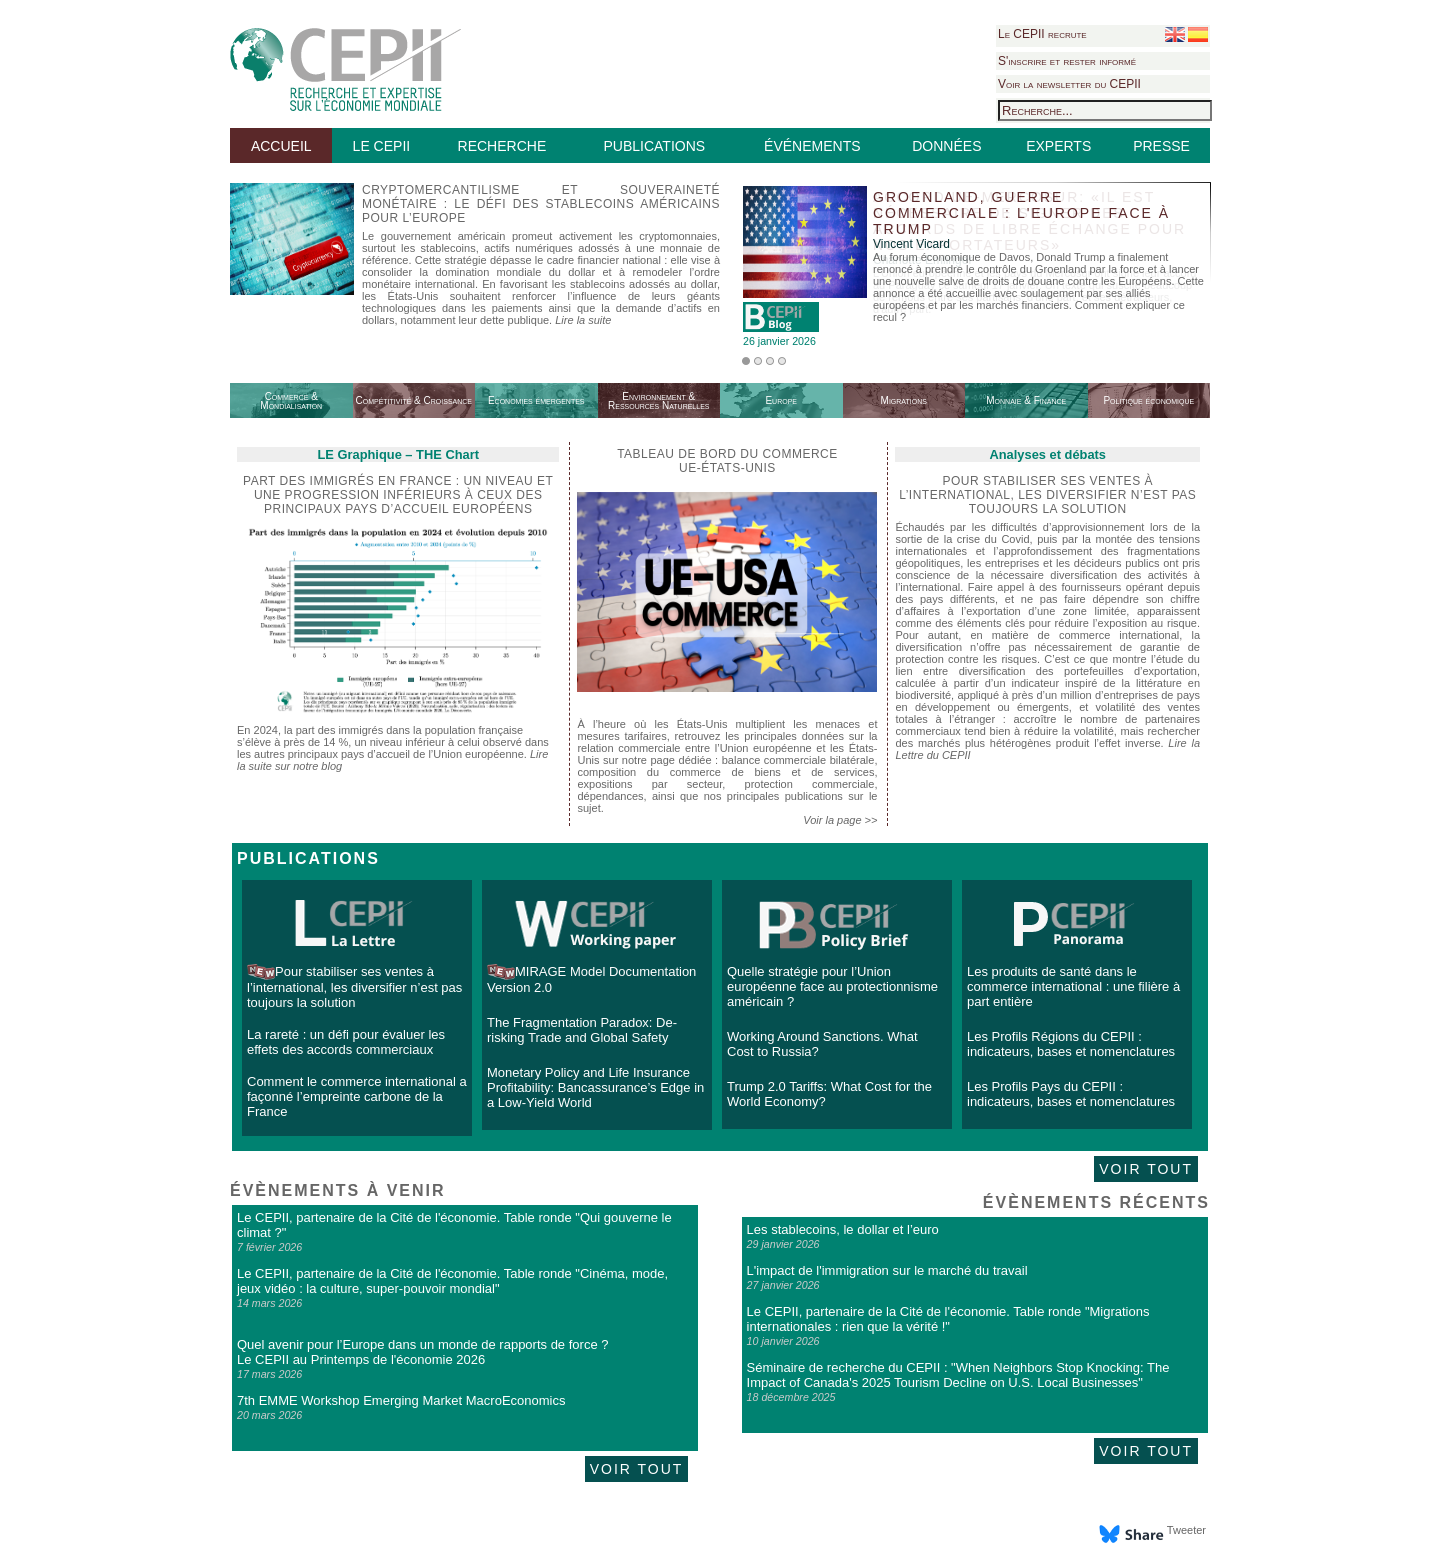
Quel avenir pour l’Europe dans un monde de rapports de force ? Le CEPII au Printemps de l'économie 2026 (422, 1352)
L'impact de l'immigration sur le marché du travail (887, 1270)
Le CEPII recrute (1042, 34)
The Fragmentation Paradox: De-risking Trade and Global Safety (582, 1030)
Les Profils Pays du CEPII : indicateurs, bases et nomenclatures (1071, 1094)
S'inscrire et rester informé (1067, 61)
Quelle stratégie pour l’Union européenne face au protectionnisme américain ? (832, 986)
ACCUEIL (281, 146)
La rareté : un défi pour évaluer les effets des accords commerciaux (346, 1042)
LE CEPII (382, 146)
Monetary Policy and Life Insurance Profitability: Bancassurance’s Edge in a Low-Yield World (595, 1087)
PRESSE (1161, 146)
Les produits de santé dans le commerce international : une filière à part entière (1073, 986)
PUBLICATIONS (654, 146)
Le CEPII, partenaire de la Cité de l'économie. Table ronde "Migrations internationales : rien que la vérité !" (948, 1319)
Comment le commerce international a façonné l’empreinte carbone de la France (357, 1096)
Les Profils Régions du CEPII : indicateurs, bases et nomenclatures (1071, 1044)
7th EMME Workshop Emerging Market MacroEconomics (401, 1400)
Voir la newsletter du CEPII (1069, 84)
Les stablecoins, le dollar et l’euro (843, 1229)
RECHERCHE (502, 146)
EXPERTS (1058, 146)
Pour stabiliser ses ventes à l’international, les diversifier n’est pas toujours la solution (354, 987)
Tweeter (1186, 1530)
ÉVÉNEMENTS (812, 146)
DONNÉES (946, 146)
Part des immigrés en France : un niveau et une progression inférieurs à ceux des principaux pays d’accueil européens (398, 495)
